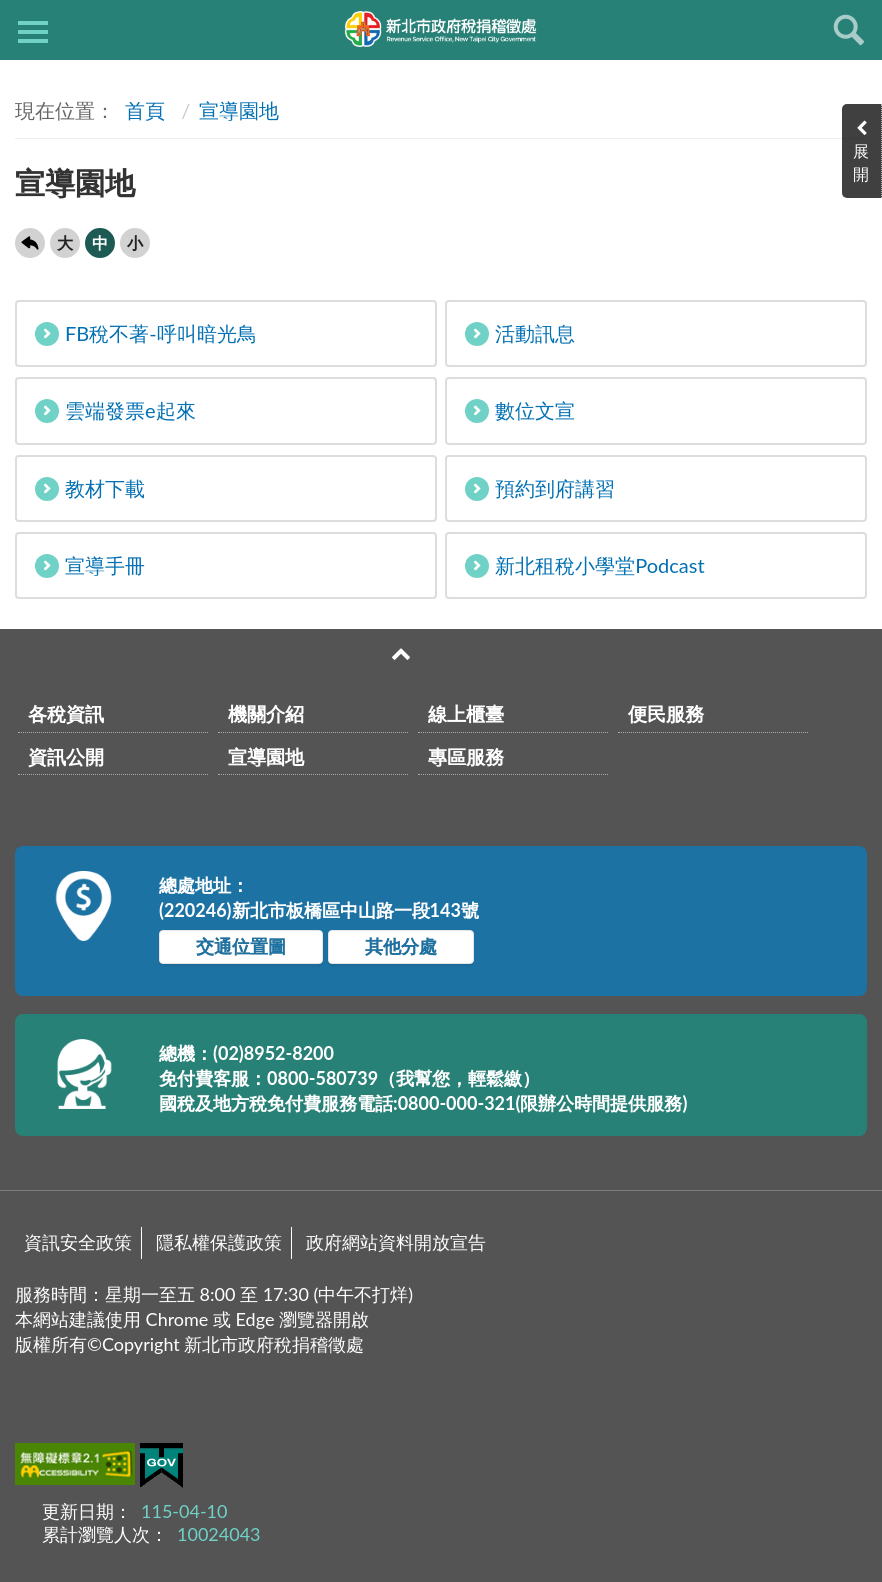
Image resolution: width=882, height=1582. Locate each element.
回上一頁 (30, 243)
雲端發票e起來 (115, 410)
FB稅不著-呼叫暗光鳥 (146, 333)
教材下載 (90, 488)
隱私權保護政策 (219, 1242)
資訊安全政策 (78, 1242)
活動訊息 (520, 333)
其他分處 (401, 946)
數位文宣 (520, 410)
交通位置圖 (241, 946)
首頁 (142, 110)
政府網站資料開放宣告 (396, 1242)
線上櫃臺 (466, 713)
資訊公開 (66, 756)
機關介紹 (266, 713)
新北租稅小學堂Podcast (584, 565)
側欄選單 (33, 32)
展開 (862, 162)
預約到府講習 (540, 488)
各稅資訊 (66, 713)
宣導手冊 (90, 565)
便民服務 (666, 713)
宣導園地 (239, 110)
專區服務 (466, 756)
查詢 (849, 30)
